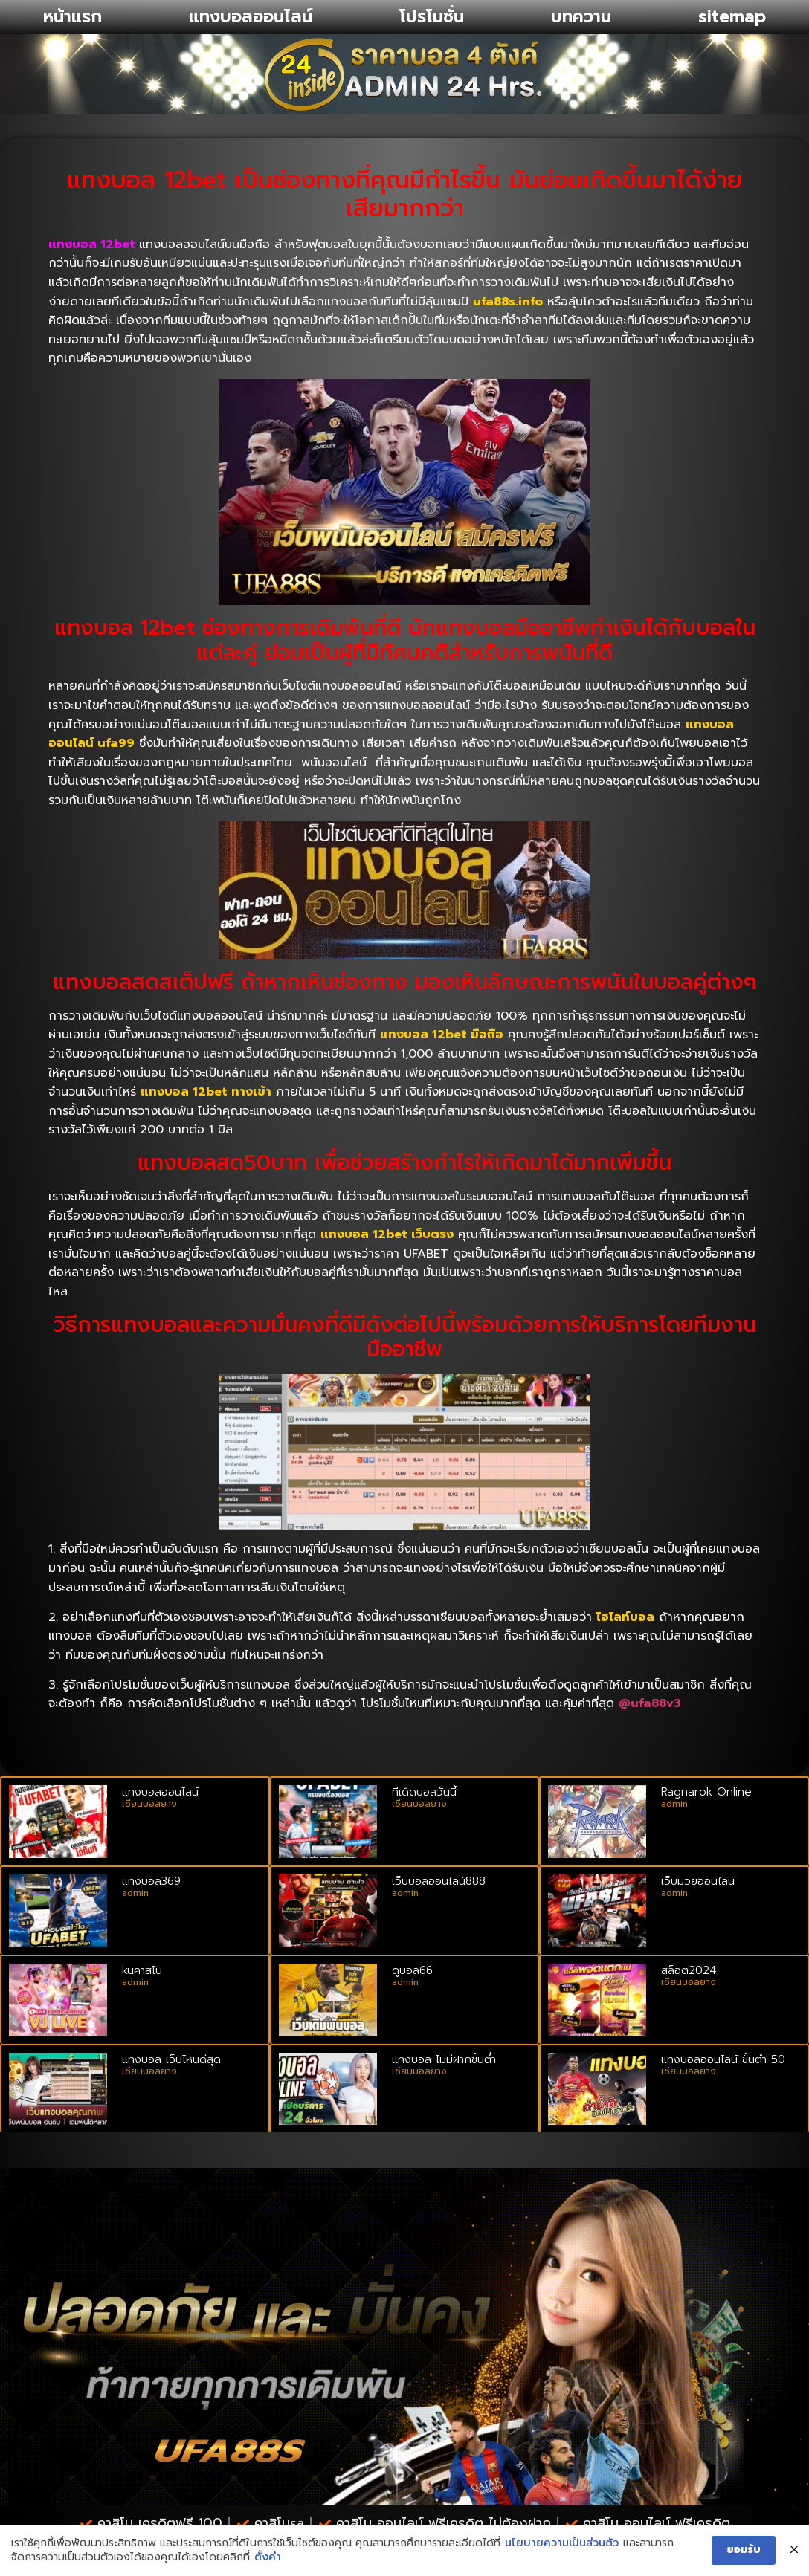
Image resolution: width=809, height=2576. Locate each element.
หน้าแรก (72, 17)
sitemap (732, 17)
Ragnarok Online (706, 1792)
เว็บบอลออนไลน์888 (439, 1881)
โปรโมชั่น (431, 17)
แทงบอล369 (151, 1881)
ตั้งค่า (267, 2557)
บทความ (581, 17)
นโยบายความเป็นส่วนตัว (562, 2543)
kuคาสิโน (142, 1970)
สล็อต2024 (689, 1970)
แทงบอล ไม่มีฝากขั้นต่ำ (444, 2059)
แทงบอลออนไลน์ (250, 17)
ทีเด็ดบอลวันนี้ (424, 1792)
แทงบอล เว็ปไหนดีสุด (171, 2059)
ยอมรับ (743, 2549)
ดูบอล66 (412, 1970)
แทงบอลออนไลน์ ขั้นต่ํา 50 (723, 2059)
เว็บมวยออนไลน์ (698, 1881)
